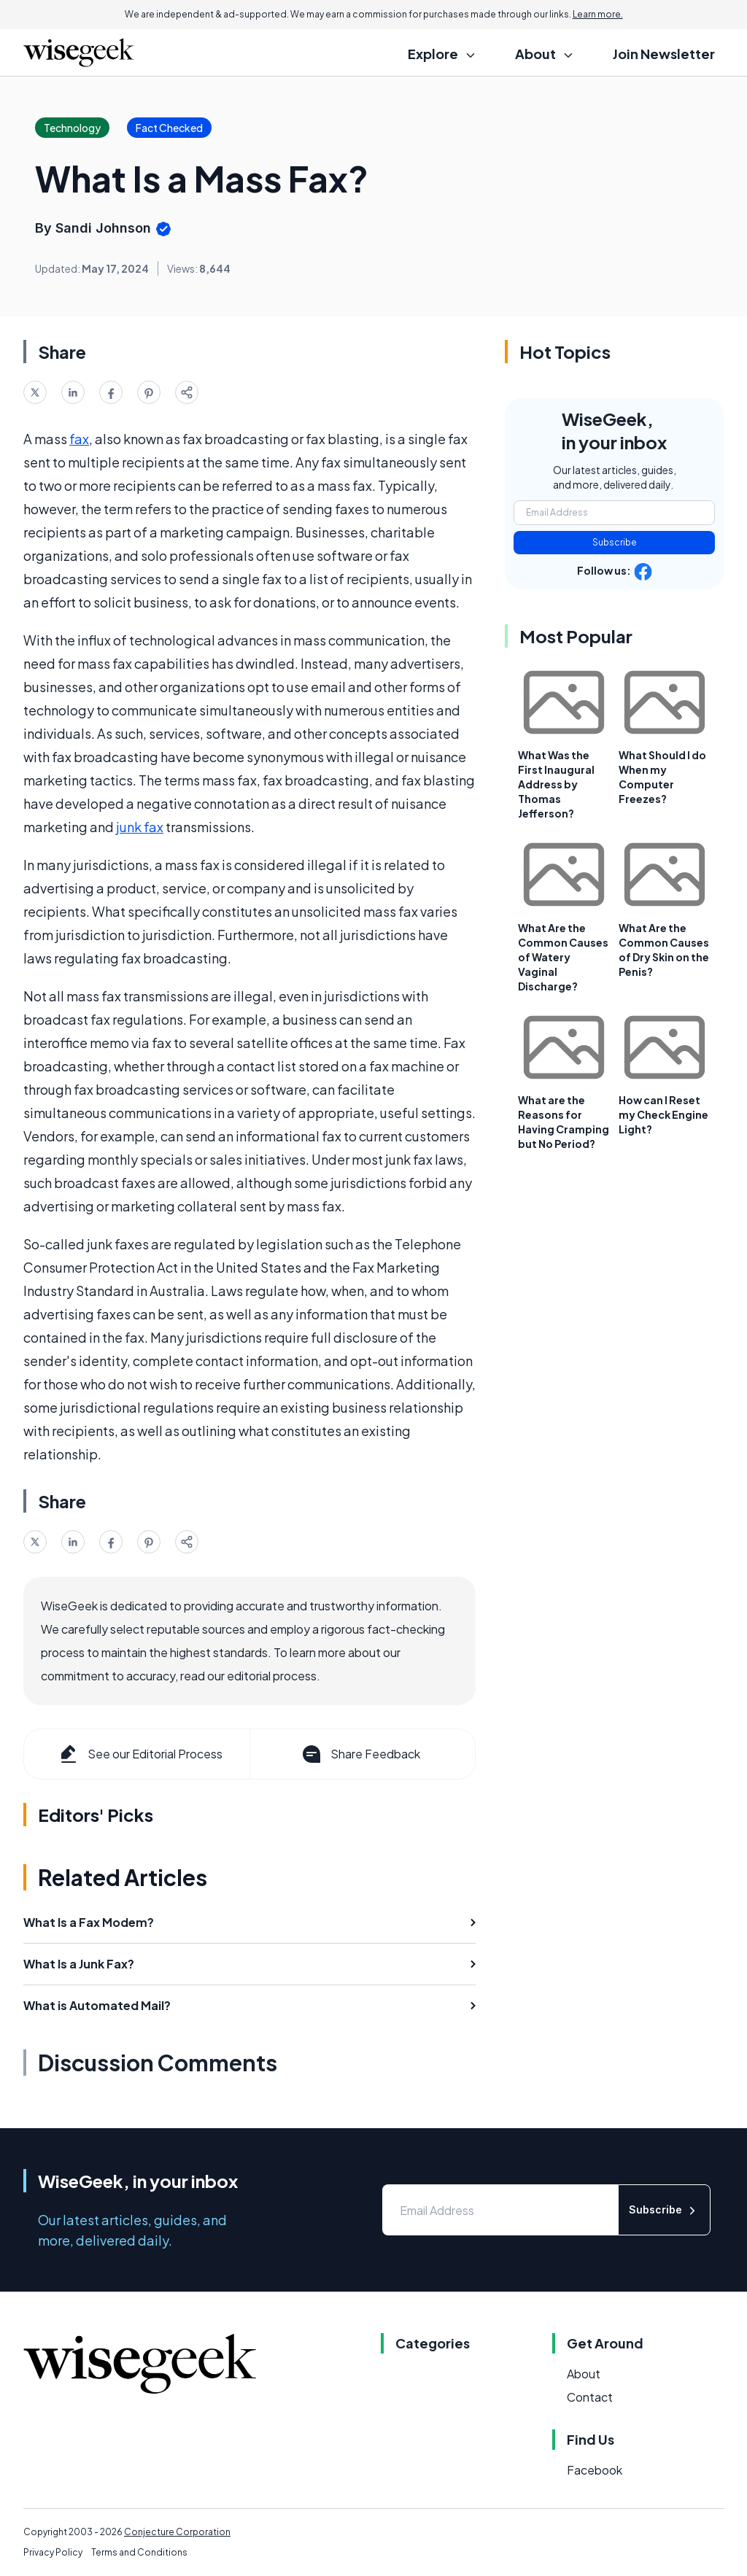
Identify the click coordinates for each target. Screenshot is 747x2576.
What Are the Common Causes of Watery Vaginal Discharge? (563, 957)
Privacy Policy (52, 2552)
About (583, 2373)
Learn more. (598, 14)
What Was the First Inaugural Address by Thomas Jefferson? (556, 784)
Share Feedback (360, 1754)
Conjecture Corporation (177, 2531)
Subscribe (614, 542)
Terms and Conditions (139, 2552)
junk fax (139, 826)
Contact (590, 2397)
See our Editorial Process (139, 1754)
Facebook (594, 2470)
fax (79, 438)
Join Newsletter (664, 53)
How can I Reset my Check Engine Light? (663, 1114)
